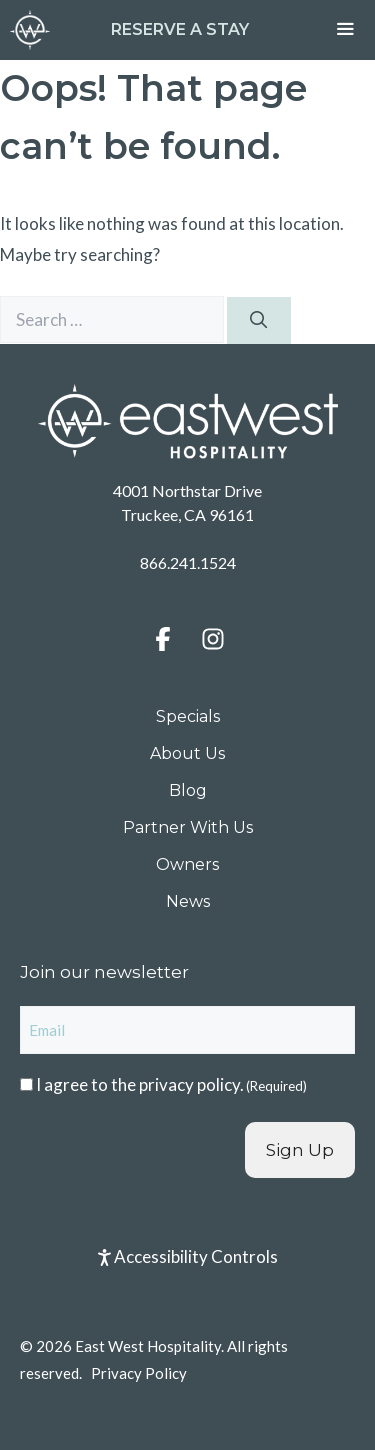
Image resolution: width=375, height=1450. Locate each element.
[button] (163, 639)
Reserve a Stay (180, 29)
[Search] (259, 321)
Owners (187, 864)
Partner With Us (188, 827)
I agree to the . (171, 1084)
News (188, 901)
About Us (187, 753)
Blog (188, 790)
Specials (188, 716)
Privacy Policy (139, 1373)
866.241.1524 (188, 562)
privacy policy (189, 1084)
